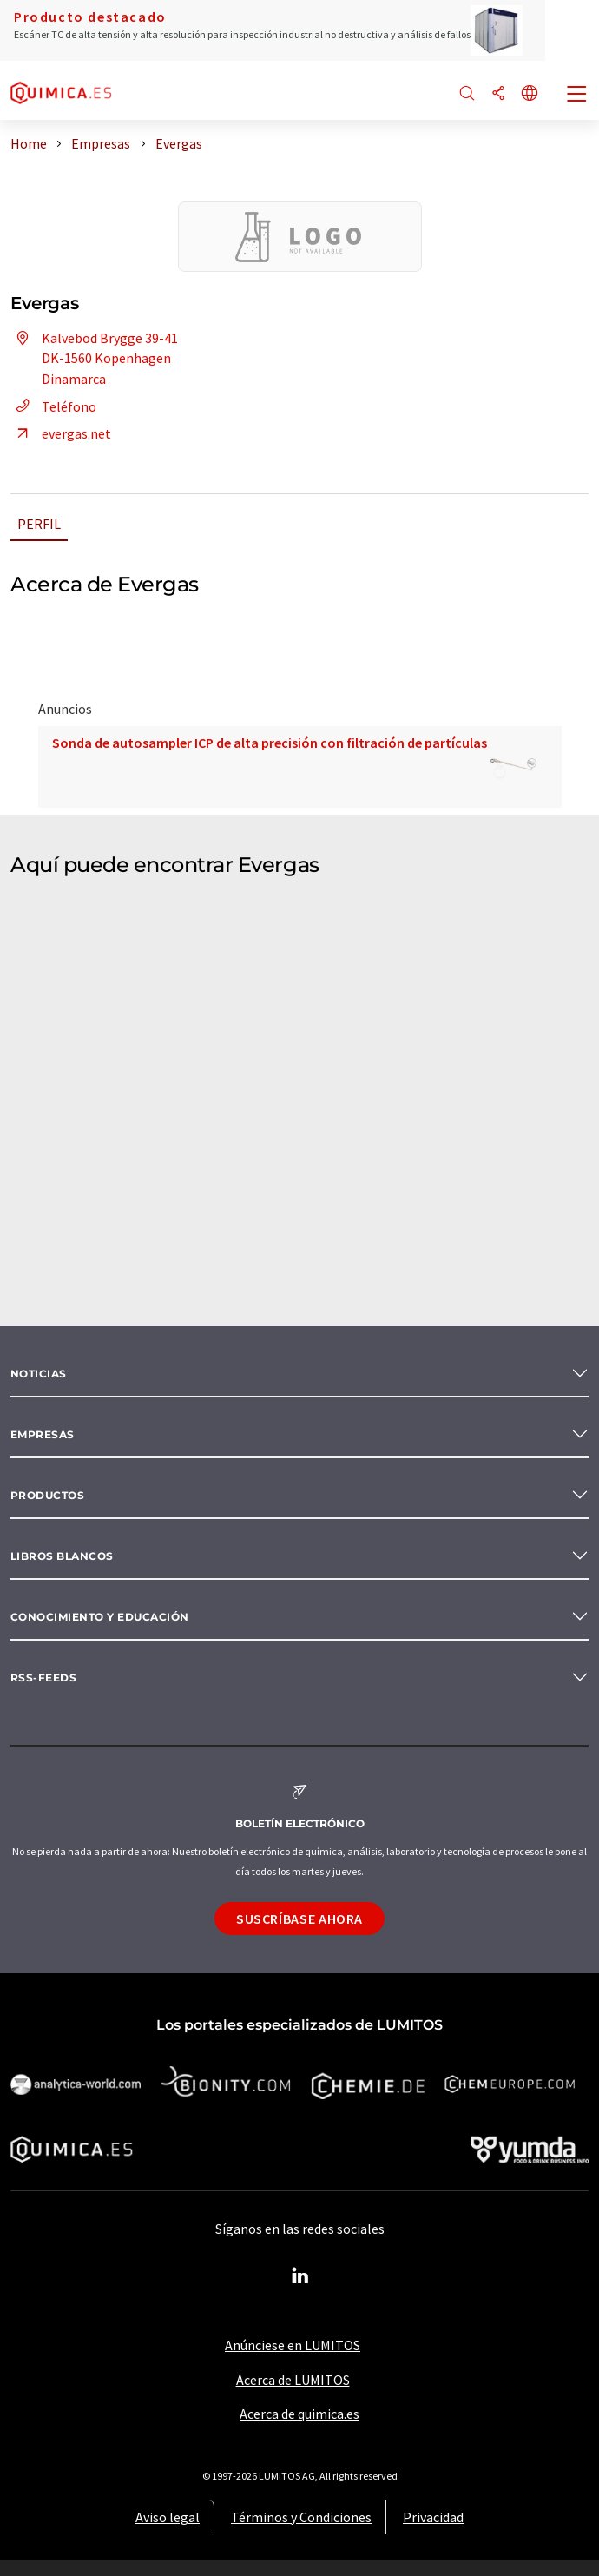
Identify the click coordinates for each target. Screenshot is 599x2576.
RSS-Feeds (43, 1677)
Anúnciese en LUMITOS (292, 2345)
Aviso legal (167, 2517)
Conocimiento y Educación (99, 1616)
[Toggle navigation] (577, 95)
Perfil (39, 523)
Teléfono (53, 406)
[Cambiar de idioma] (529, 94)
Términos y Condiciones (301, 2517)
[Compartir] (498, 94)
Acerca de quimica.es (299, 2413)
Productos (47, 1495)
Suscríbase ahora (299, 1918)
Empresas (42, 1434)
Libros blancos (62, 1555)
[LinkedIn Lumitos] (299, 2276)
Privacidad (433, 2517)
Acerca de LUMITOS (293, 2379)
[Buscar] (467, 94)
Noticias (38, 1373)
